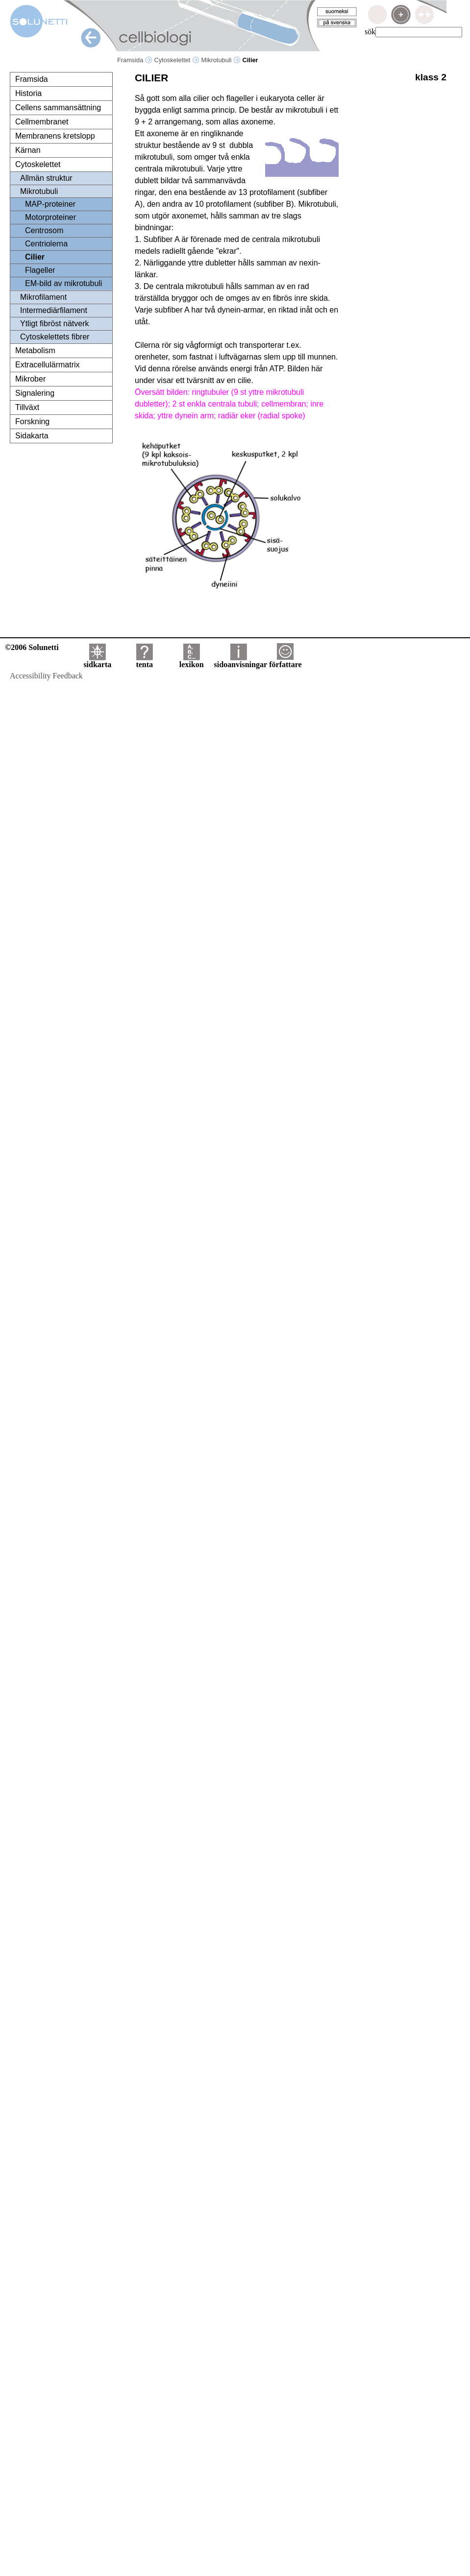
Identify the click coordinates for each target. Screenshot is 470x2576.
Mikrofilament (43, 297)
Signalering (34, 393)
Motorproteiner (50, 217)
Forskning (32, 421)
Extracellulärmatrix (47, 365)
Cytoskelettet (176, 60)
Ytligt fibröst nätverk (54, 323)
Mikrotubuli (221, 60)
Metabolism (35, 350)
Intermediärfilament (53, 310)
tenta (144, 661)
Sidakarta (32, 436)
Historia (28, 93)
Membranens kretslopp (55, 136)
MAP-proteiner (50, 204)
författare (285, 661)
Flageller (40, 270)
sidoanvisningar (240, 661)
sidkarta (97, 661)
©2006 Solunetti (31, 647)
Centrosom (44, 230)
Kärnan (28, 150)
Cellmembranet (41, 122)
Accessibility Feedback (46, 676)
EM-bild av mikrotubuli (63, 283)
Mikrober (30, 379)
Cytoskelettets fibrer (54, 337)
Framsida (134, 60)
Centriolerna (46, 244)
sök (370, 31)
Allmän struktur (46, 178)
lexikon (191, 661)
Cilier (35, 257)
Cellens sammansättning (58, 107)
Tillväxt (27, 407)
